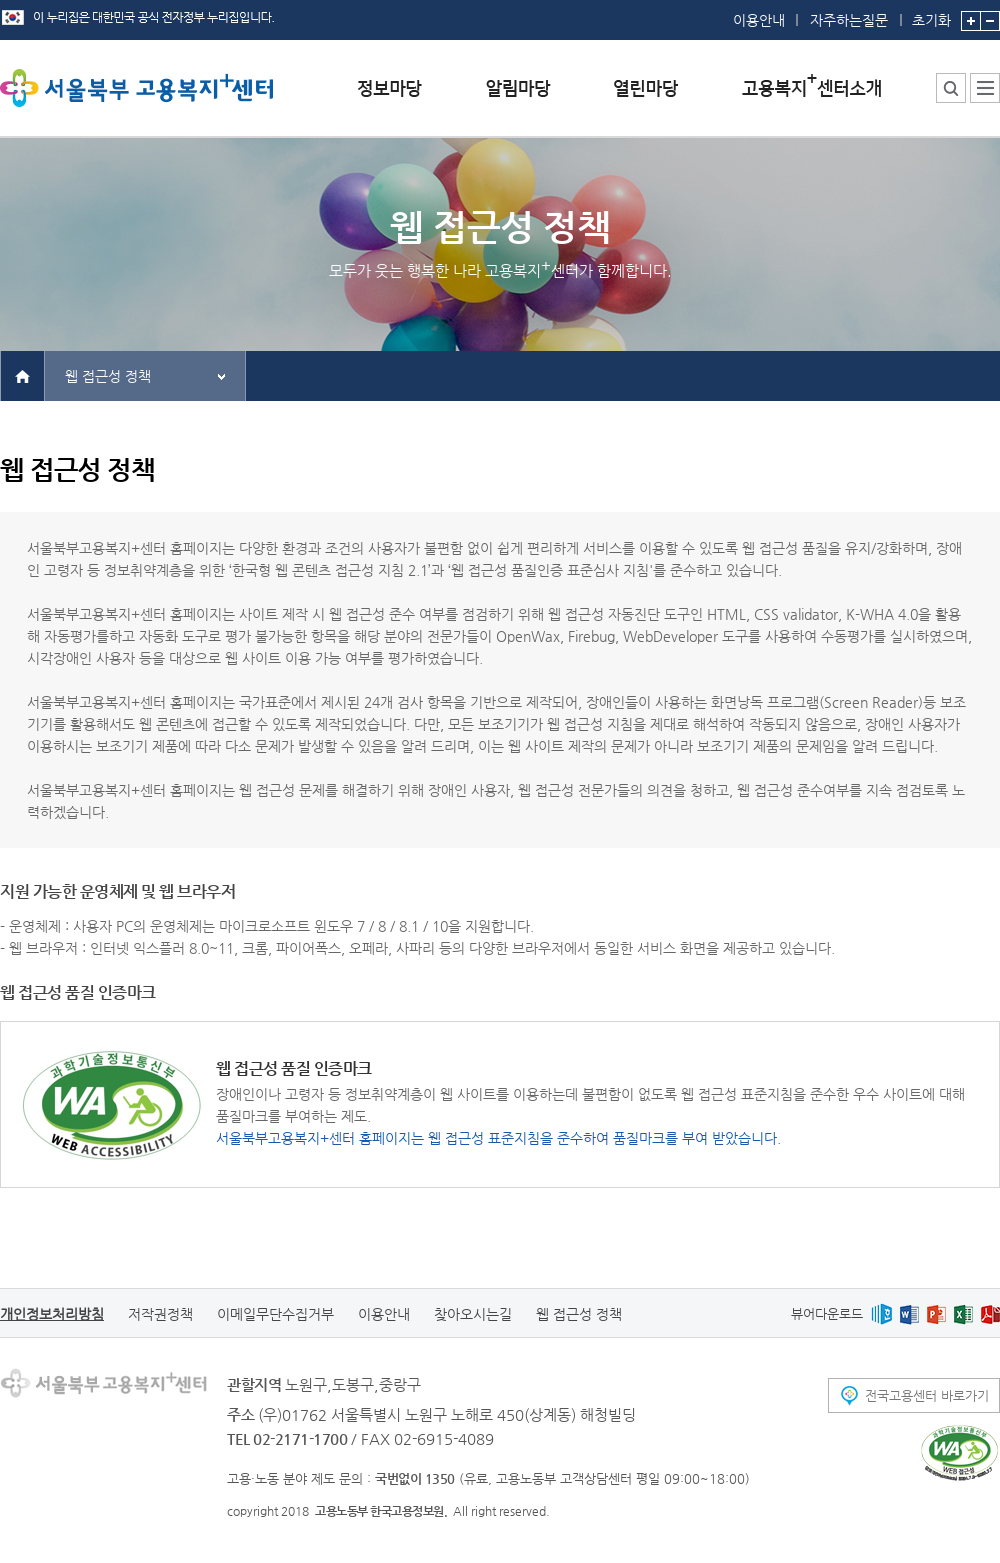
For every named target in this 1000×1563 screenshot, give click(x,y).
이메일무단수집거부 (275, 1314)
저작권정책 (160, 1314)
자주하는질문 (849, 20)
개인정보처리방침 (52, 1314)
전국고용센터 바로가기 (927, 1395)
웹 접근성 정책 (108, 376)
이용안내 (759, 20)
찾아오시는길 (473, 1314)
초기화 (931, 14)
